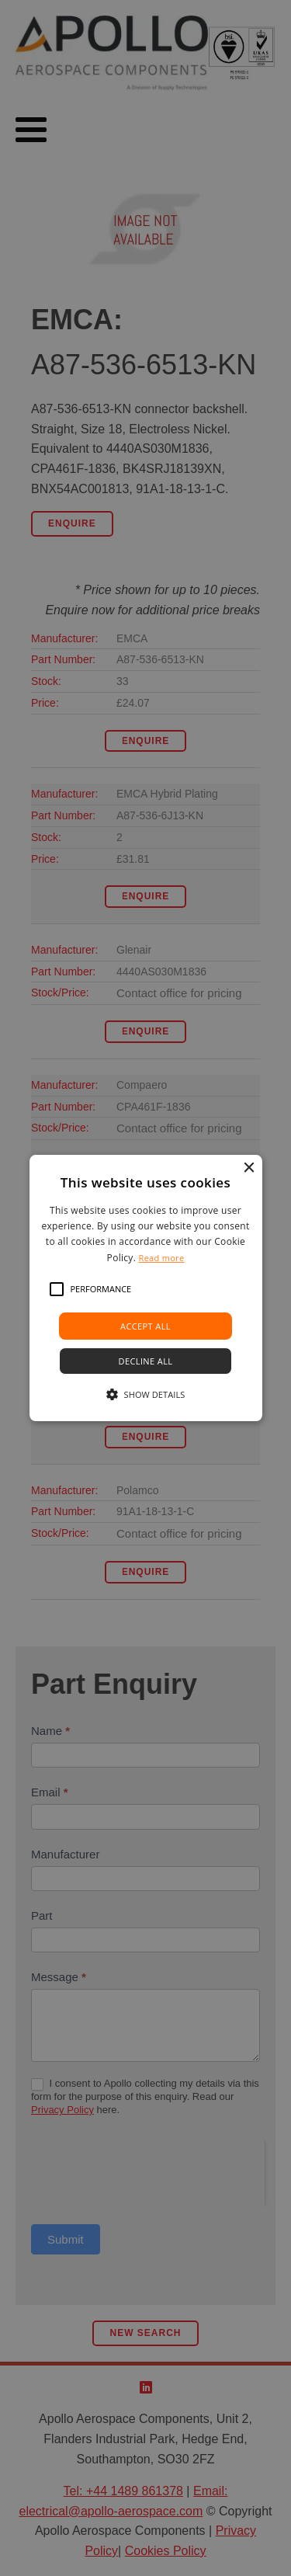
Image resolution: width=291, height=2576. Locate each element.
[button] (56, 1289)
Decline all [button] (146, 1361)
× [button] (249, 1168)
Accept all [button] (145, 1326)
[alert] (145, 1288)
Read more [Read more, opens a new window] (162, 1258)
